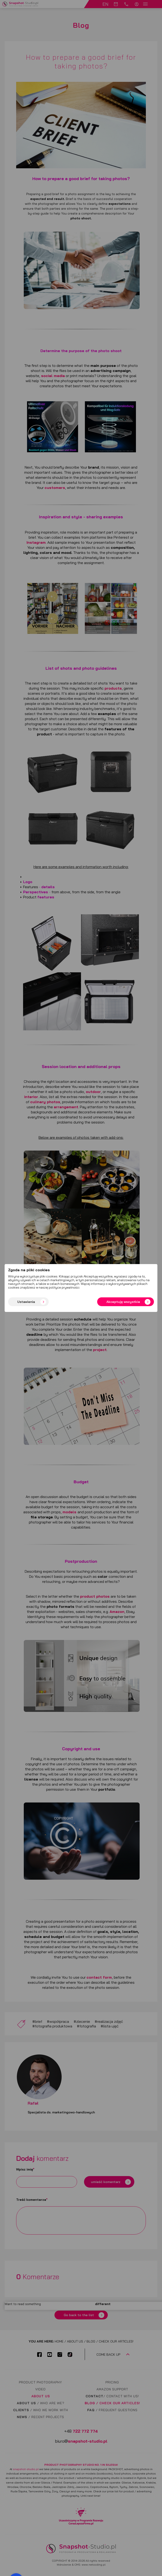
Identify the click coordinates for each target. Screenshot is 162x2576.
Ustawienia (26, 1302)
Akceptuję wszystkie (123, 1302)
